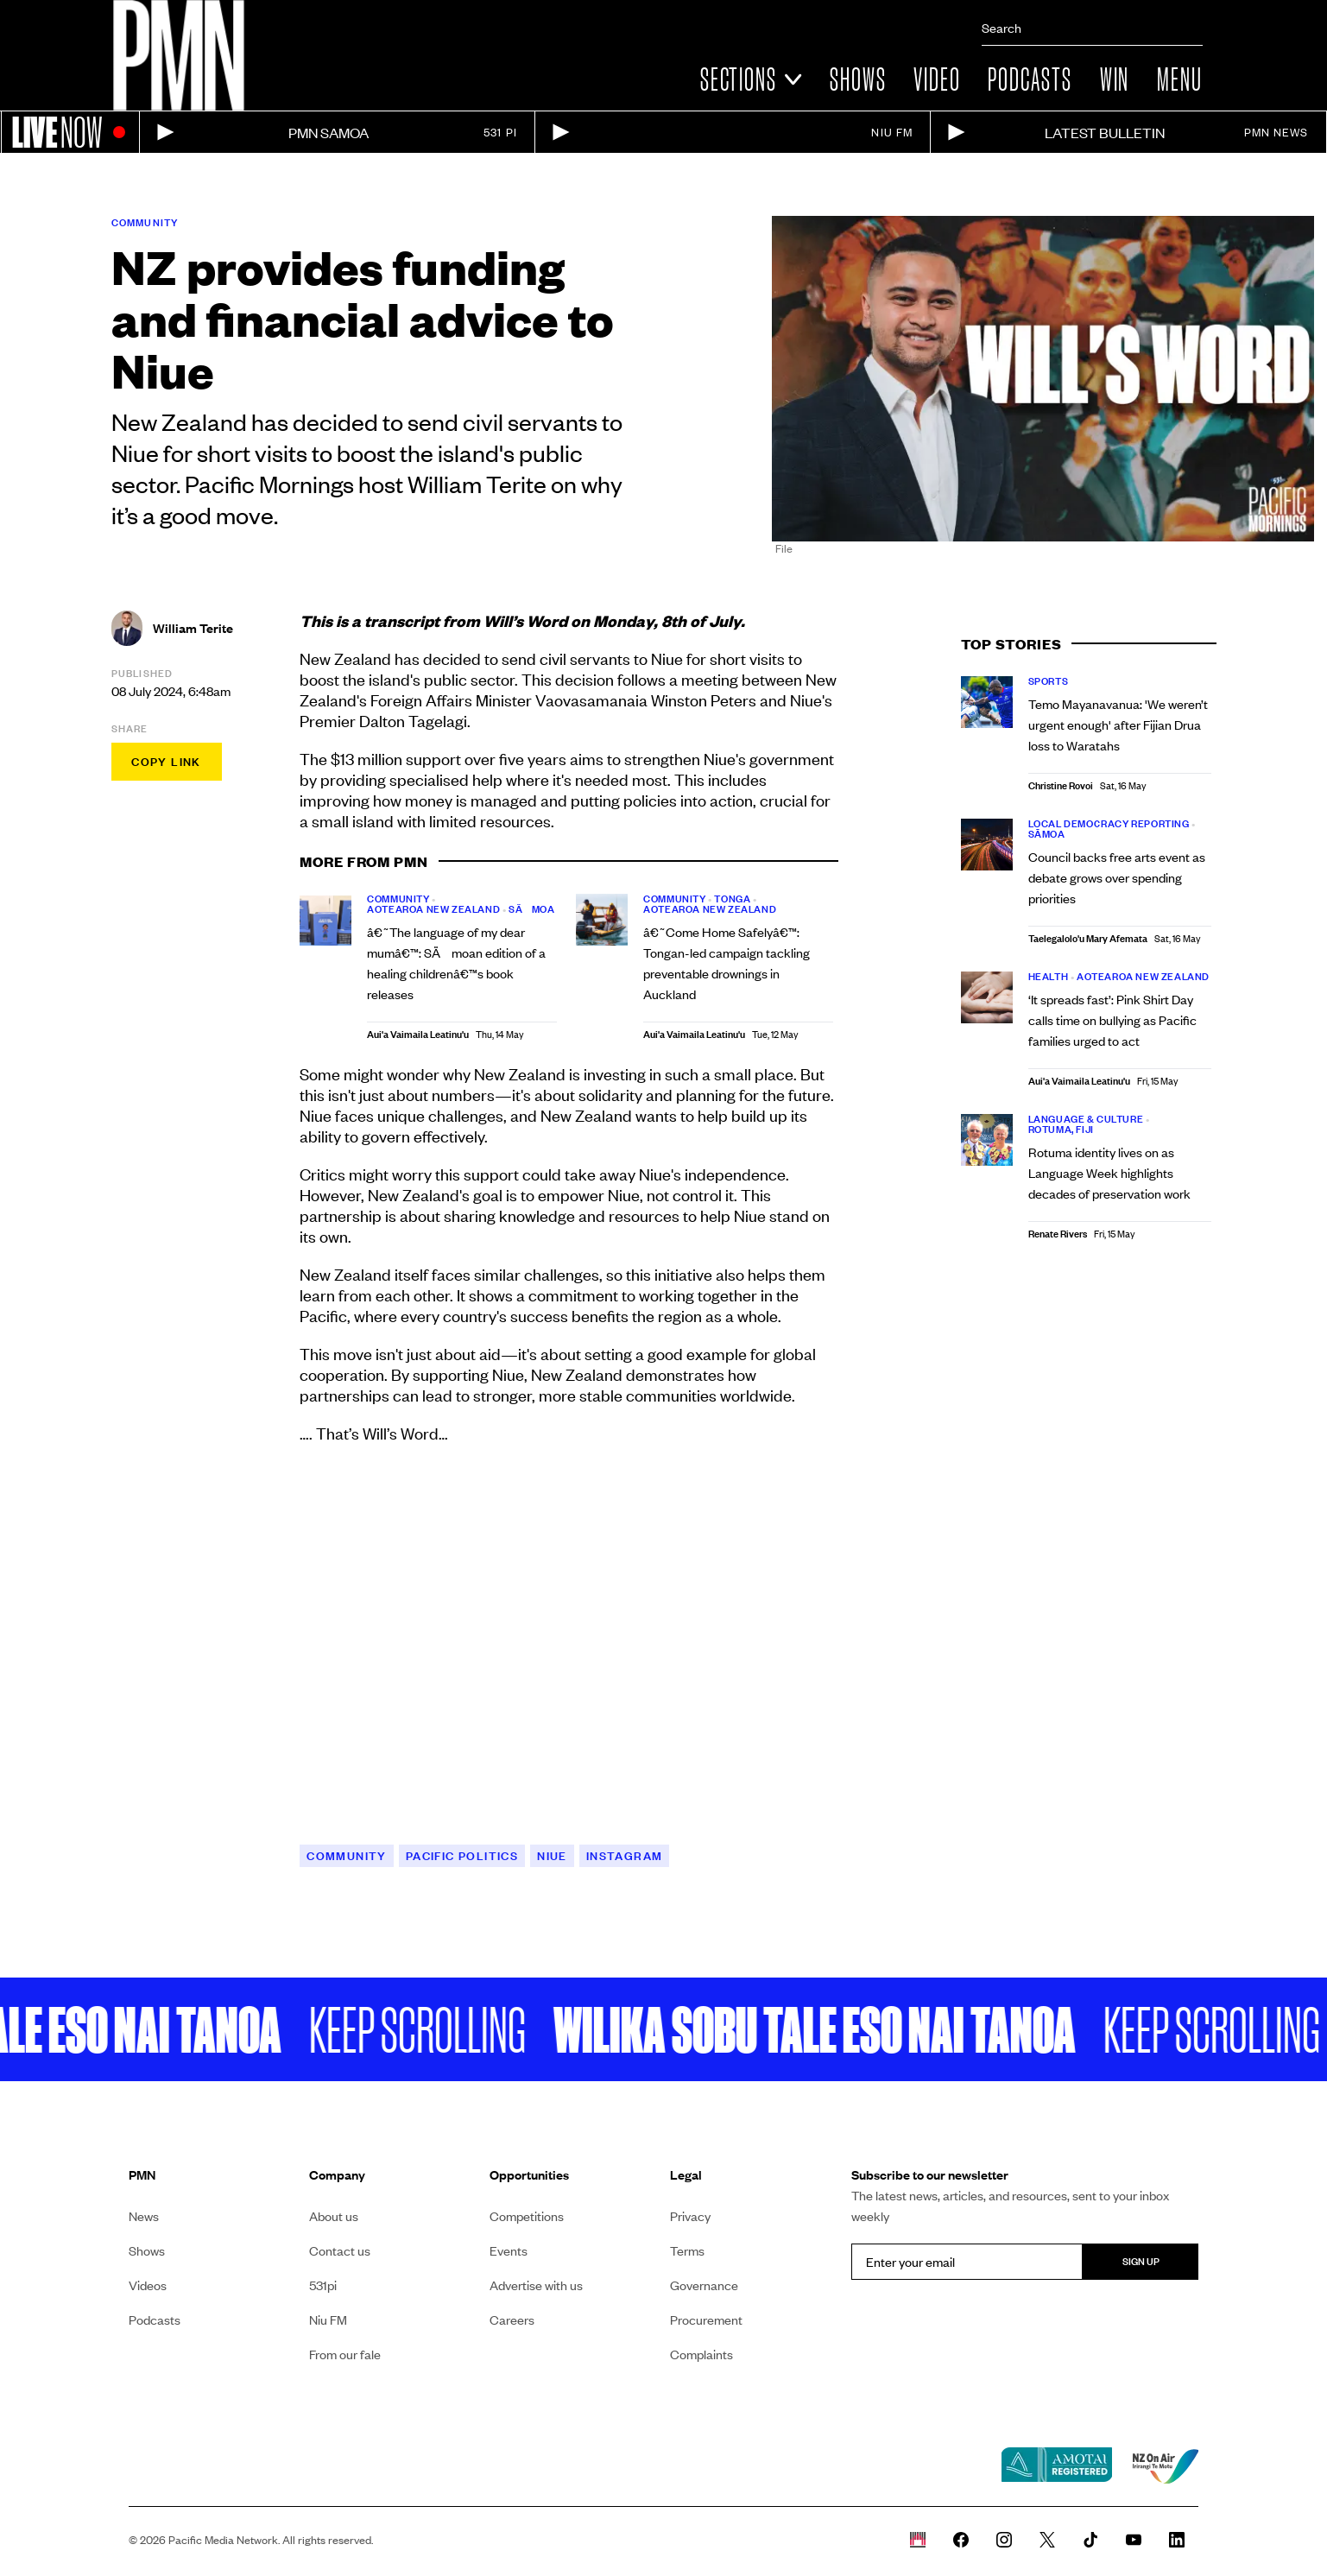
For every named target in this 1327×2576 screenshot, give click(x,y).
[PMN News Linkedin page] (1177, 2540)
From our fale (345, 2354)
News (144, 2216)
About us (333, 2216)
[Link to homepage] (178, 55)
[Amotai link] (1057, 2466)
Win (1114, 79)
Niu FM (328, 2319)
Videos (148, 2285)
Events (509, 2250)
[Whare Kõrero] (918, 2540)
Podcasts (1029, 79)
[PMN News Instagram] (1004, 2540)
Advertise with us (536, 2285)
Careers (512, 2319)
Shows (858, 79)
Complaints (701, 2354)
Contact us (339, 2250)
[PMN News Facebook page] (961, 2540)
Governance (704, 2285)
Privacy (690, 2216)
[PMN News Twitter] (1047, 2540)
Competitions (527, 2216)
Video (936, 79)
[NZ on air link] (1165, 2466)
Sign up (1141, 2261)
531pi (323, 2285)
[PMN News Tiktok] (1090, 2540)
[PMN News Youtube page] (1133, 2540)
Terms (687, 2250)
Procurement (706, 2319)
